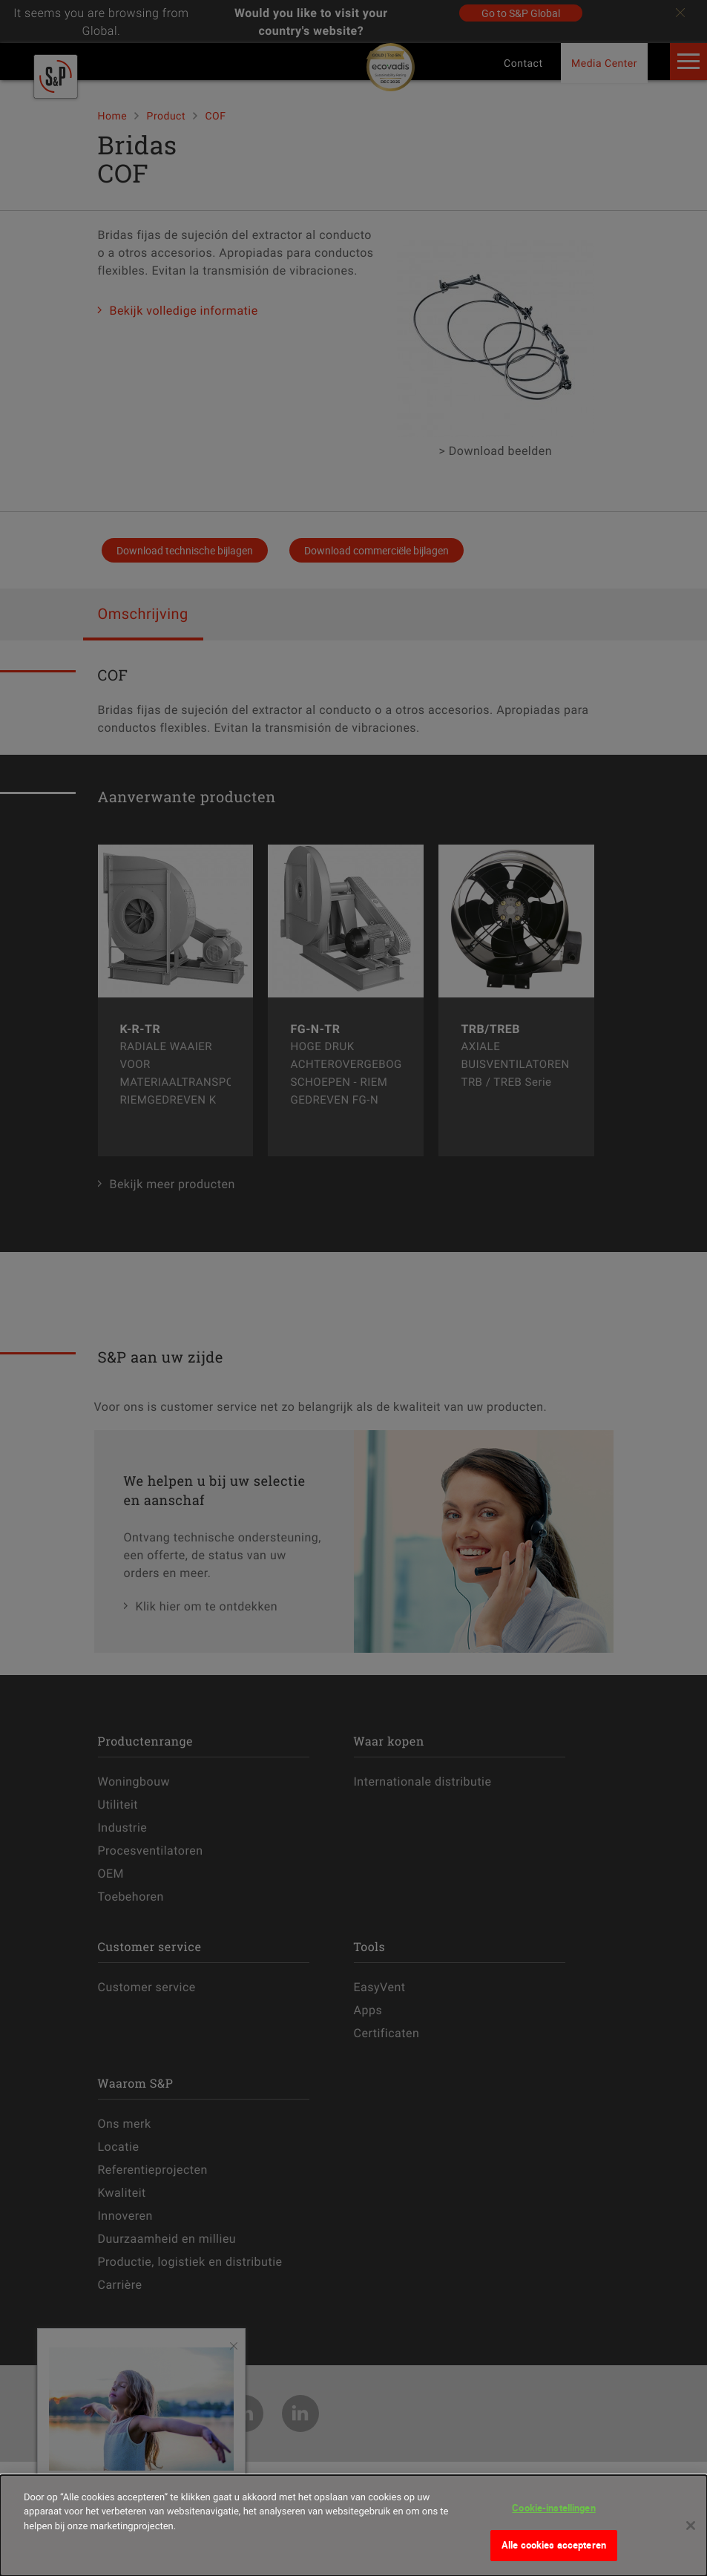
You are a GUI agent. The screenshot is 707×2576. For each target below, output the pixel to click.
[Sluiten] (690, 2525)
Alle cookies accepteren (554, 2545)
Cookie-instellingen (553, 2507)
